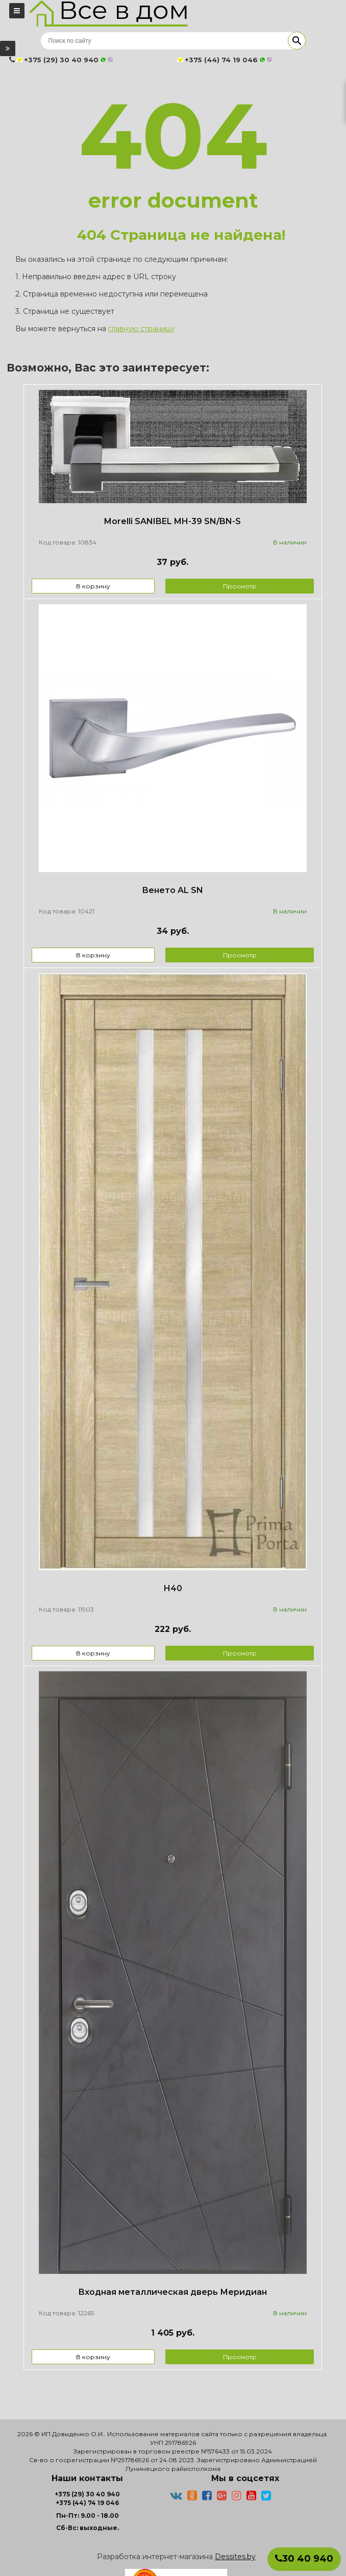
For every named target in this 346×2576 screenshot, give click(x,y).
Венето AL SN (172, 890)
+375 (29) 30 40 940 (87, 2494)
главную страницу (141, 328)
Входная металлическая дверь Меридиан (172, 2292)
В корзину (93, 586)
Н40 (172, 1588)
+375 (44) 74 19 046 (87, 2503)
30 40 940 (304, 2558)
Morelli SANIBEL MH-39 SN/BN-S (172, 521)
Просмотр (240, 586)
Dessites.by (235, 2556)
